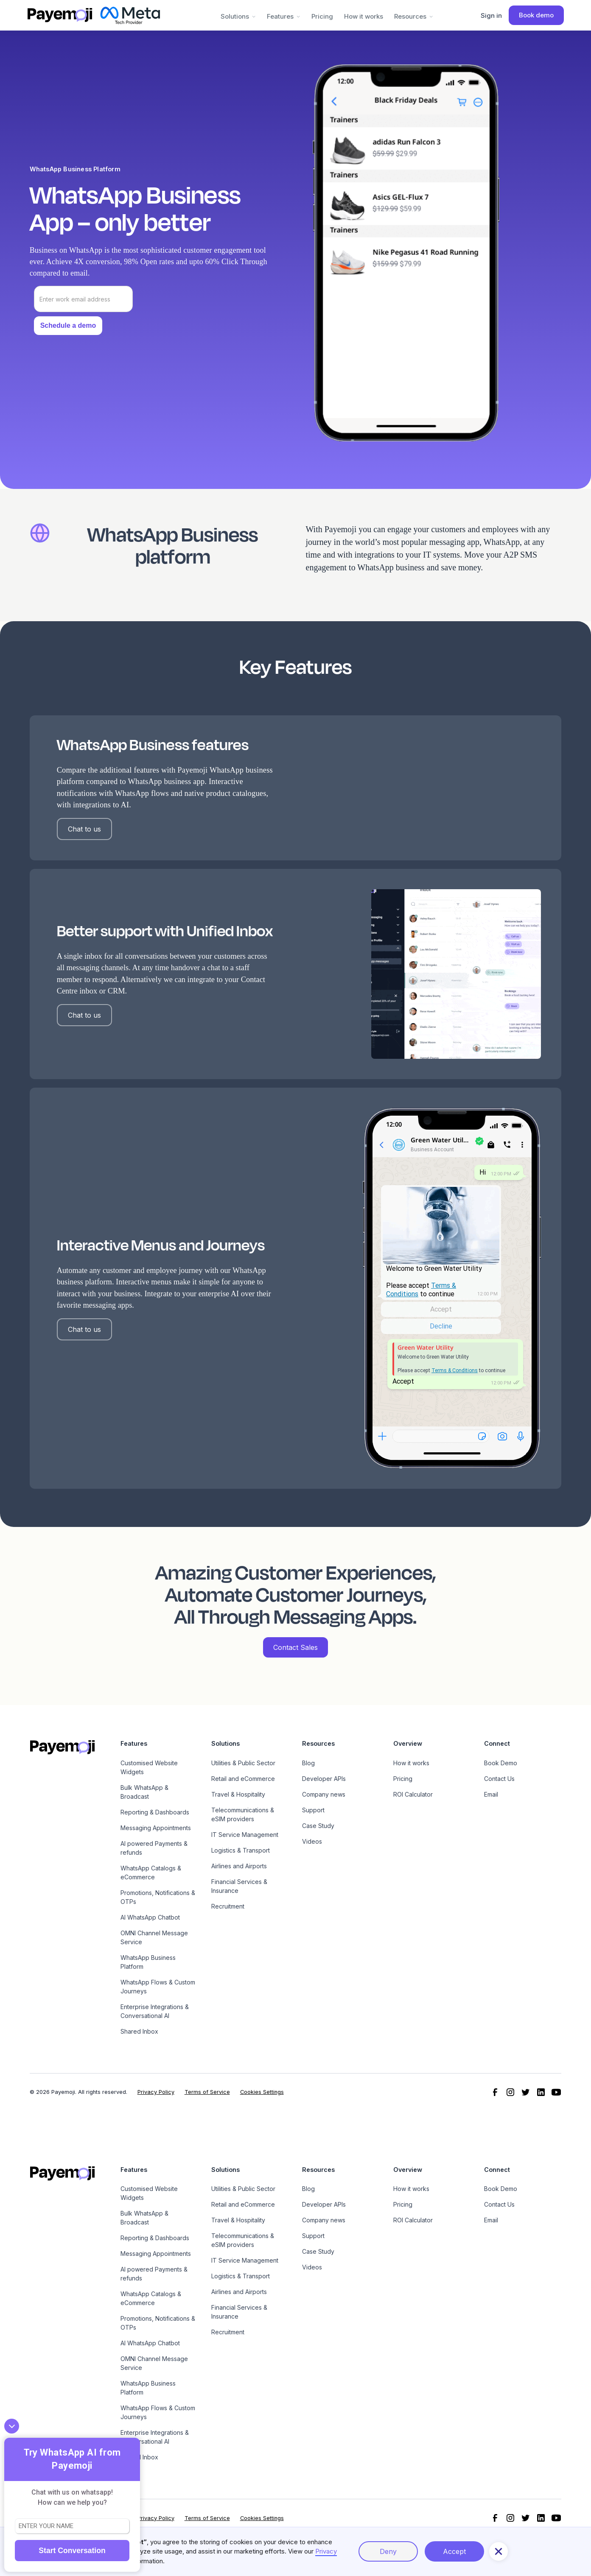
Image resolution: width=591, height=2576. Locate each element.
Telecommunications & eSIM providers (242, 1814)
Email (491, 1794)
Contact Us (499, 1778)
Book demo (536, 15)
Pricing (322, 16)
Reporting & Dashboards (154, 1812)
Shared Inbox (139, 2031)
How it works (363, 16)
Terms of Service (207, 2092)
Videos (312, 1841)
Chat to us (84, 829)
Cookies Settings (262, 2092)
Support (313, 1810)
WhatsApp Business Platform (148, 1962)
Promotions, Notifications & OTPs (157, 1897)
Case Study (318, 1825)
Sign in (491, 15)
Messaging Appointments (155, 1827)
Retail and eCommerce (243, 1778)
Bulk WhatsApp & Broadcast (144, 1792)
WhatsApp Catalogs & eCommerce (150, 1872)
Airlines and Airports (239, 1866)
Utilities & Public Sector (243, 1763)
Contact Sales (295, 1647)
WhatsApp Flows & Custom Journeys (157, 1987)
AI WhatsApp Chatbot (150, 1917)
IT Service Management (244, 1834)
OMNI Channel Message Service (154, 1937)
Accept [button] (454, 2551)
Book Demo (500, 1763)
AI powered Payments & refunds (154, 1848)
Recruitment (227, 1906)
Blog (308, 1763)
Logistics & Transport (240, 1850)
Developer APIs (324, 1778)
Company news (323, 1794)
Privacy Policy (155, 2092)
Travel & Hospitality (238, 1794)
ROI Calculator (413, 1794)
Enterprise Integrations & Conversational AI (154, 2011)
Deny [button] (388, 2551)
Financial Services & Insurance (239, 1886)
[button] (238, 15)
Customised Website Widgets (149, 1767)
